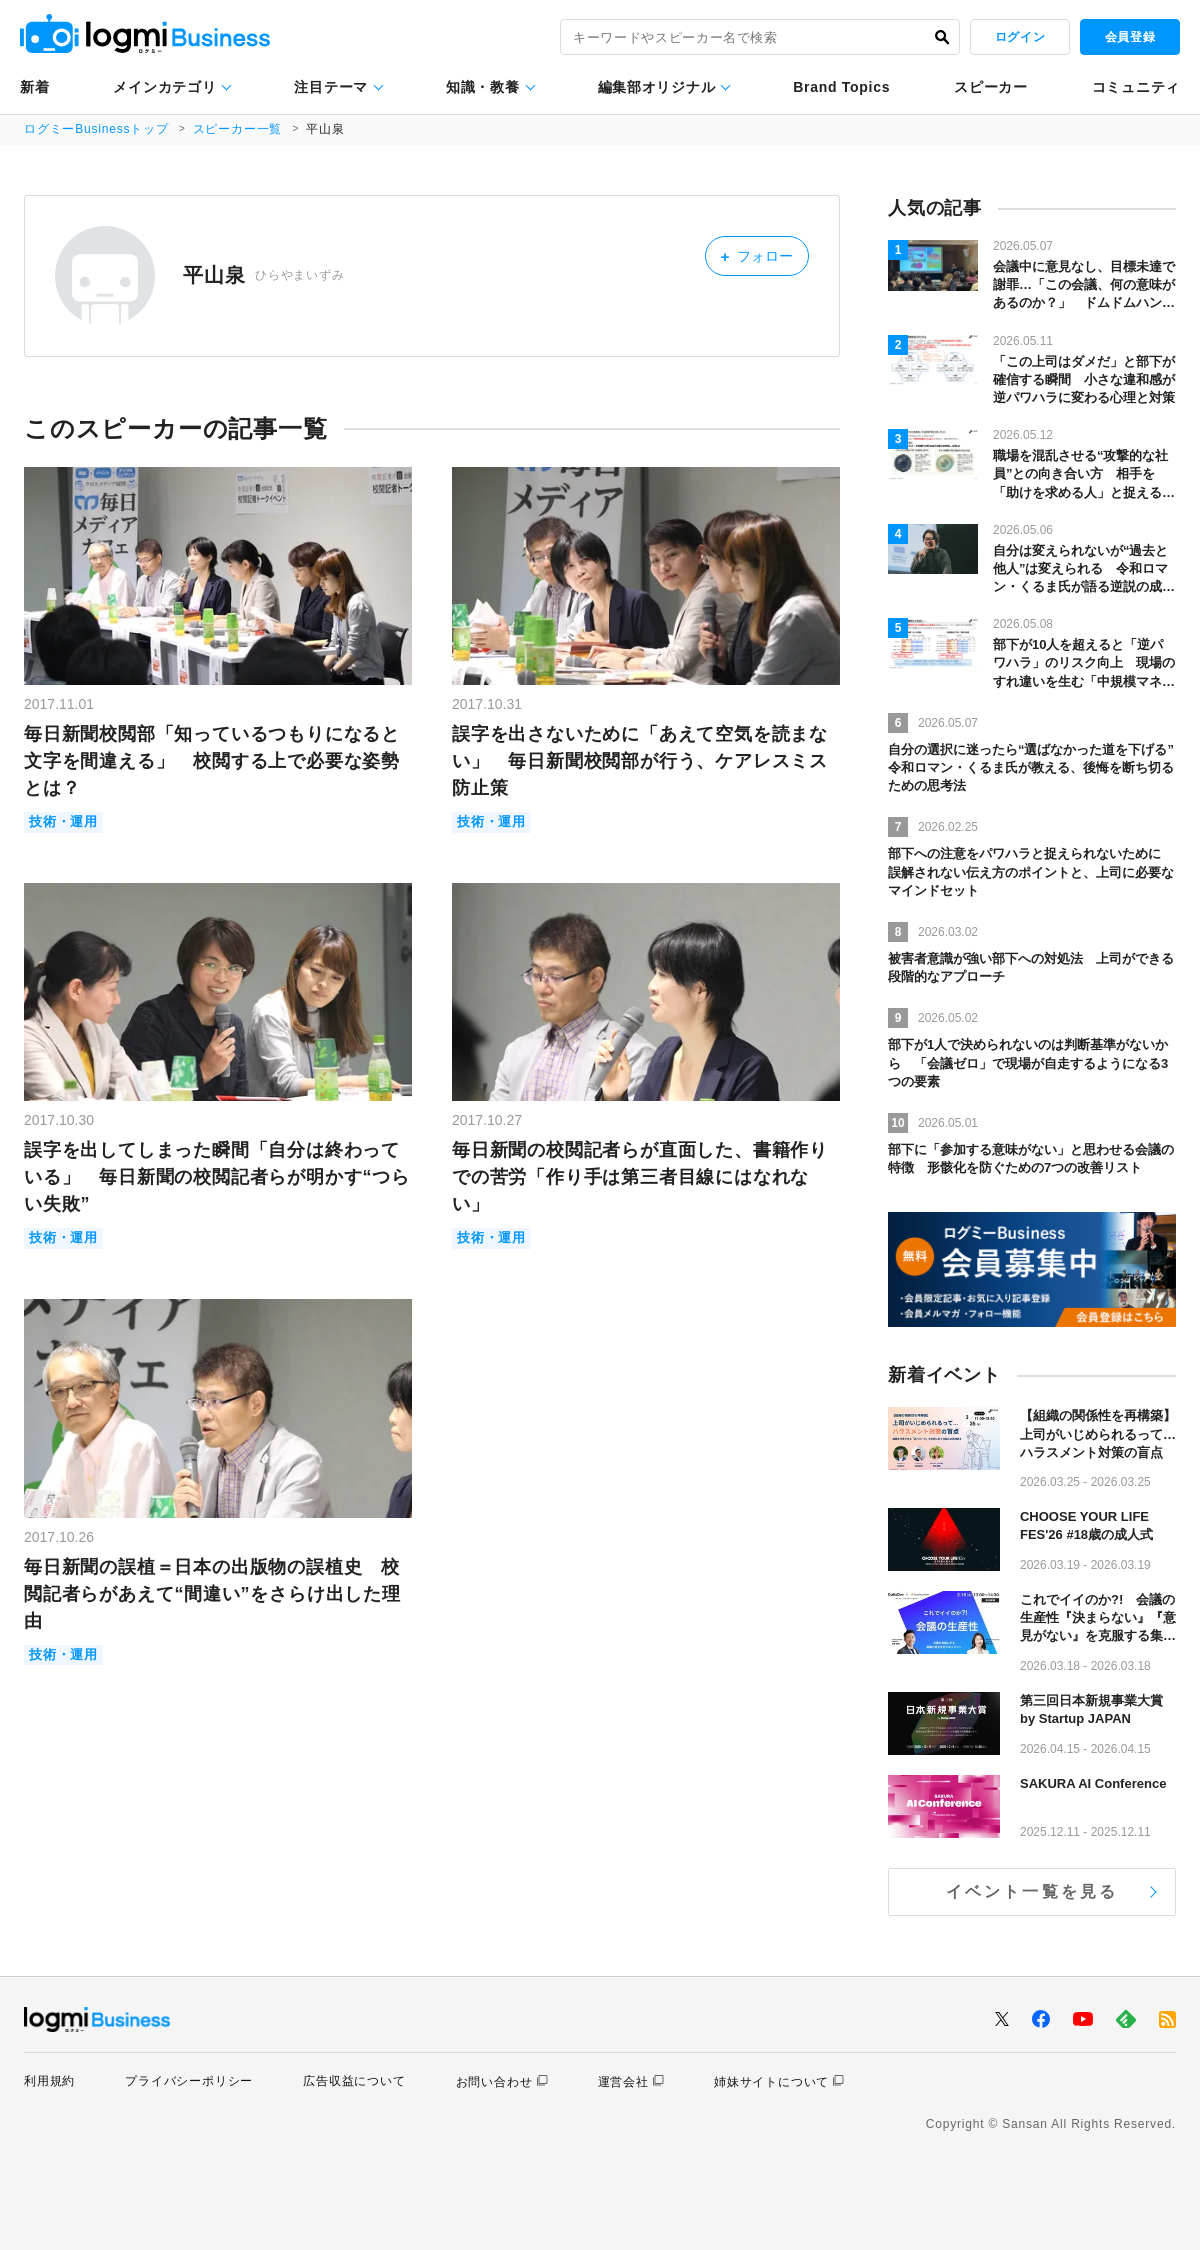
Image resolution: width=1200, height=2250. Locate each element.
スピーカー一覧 (238, 129)
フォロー (758, 255)
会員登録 (1130, 37)
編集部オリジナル (657, 87)
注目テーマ (331, 87)
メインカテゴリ (164, 87)
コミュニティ (1136, 87)
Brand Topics (841, 87)
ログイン (1020, 37)
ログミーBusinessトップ (96, 129)
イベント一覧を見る (1032, 1891)
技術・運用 (63, 822)
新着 (34, 87)
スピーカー (991, 87)
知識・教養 (483, 87)
